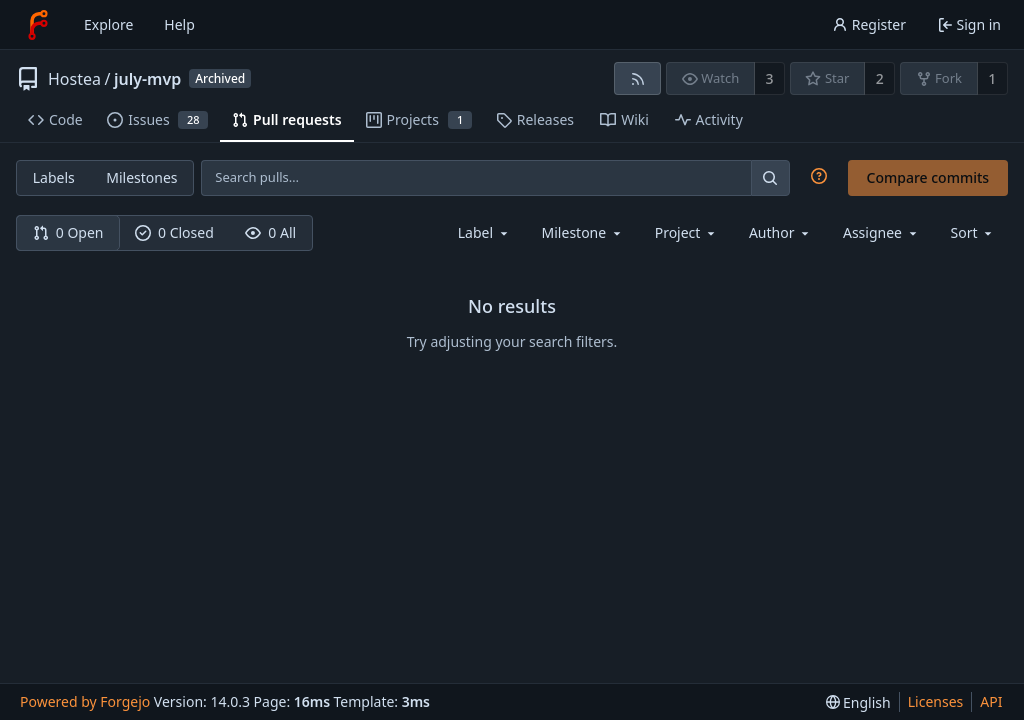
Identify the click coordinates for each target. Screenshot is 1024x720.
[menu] (973, 232)
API (991, 701)
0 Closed (174, 232)
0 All (270, 232)
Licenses (936, 701)
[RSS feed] (637, 78)
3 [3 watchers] (770, 78)
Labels (54, 177)
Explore (108, 24)
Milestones (141, 177)
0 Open (68, 232)
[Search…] (770, 177)
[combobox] (484, 232)
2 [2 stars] (880, 78)
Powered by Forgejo (85, 701)
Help (179, 24)
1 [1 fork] (992, 78)
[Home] (38, 25)
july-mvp (147, 79)
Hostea (74, 79)
